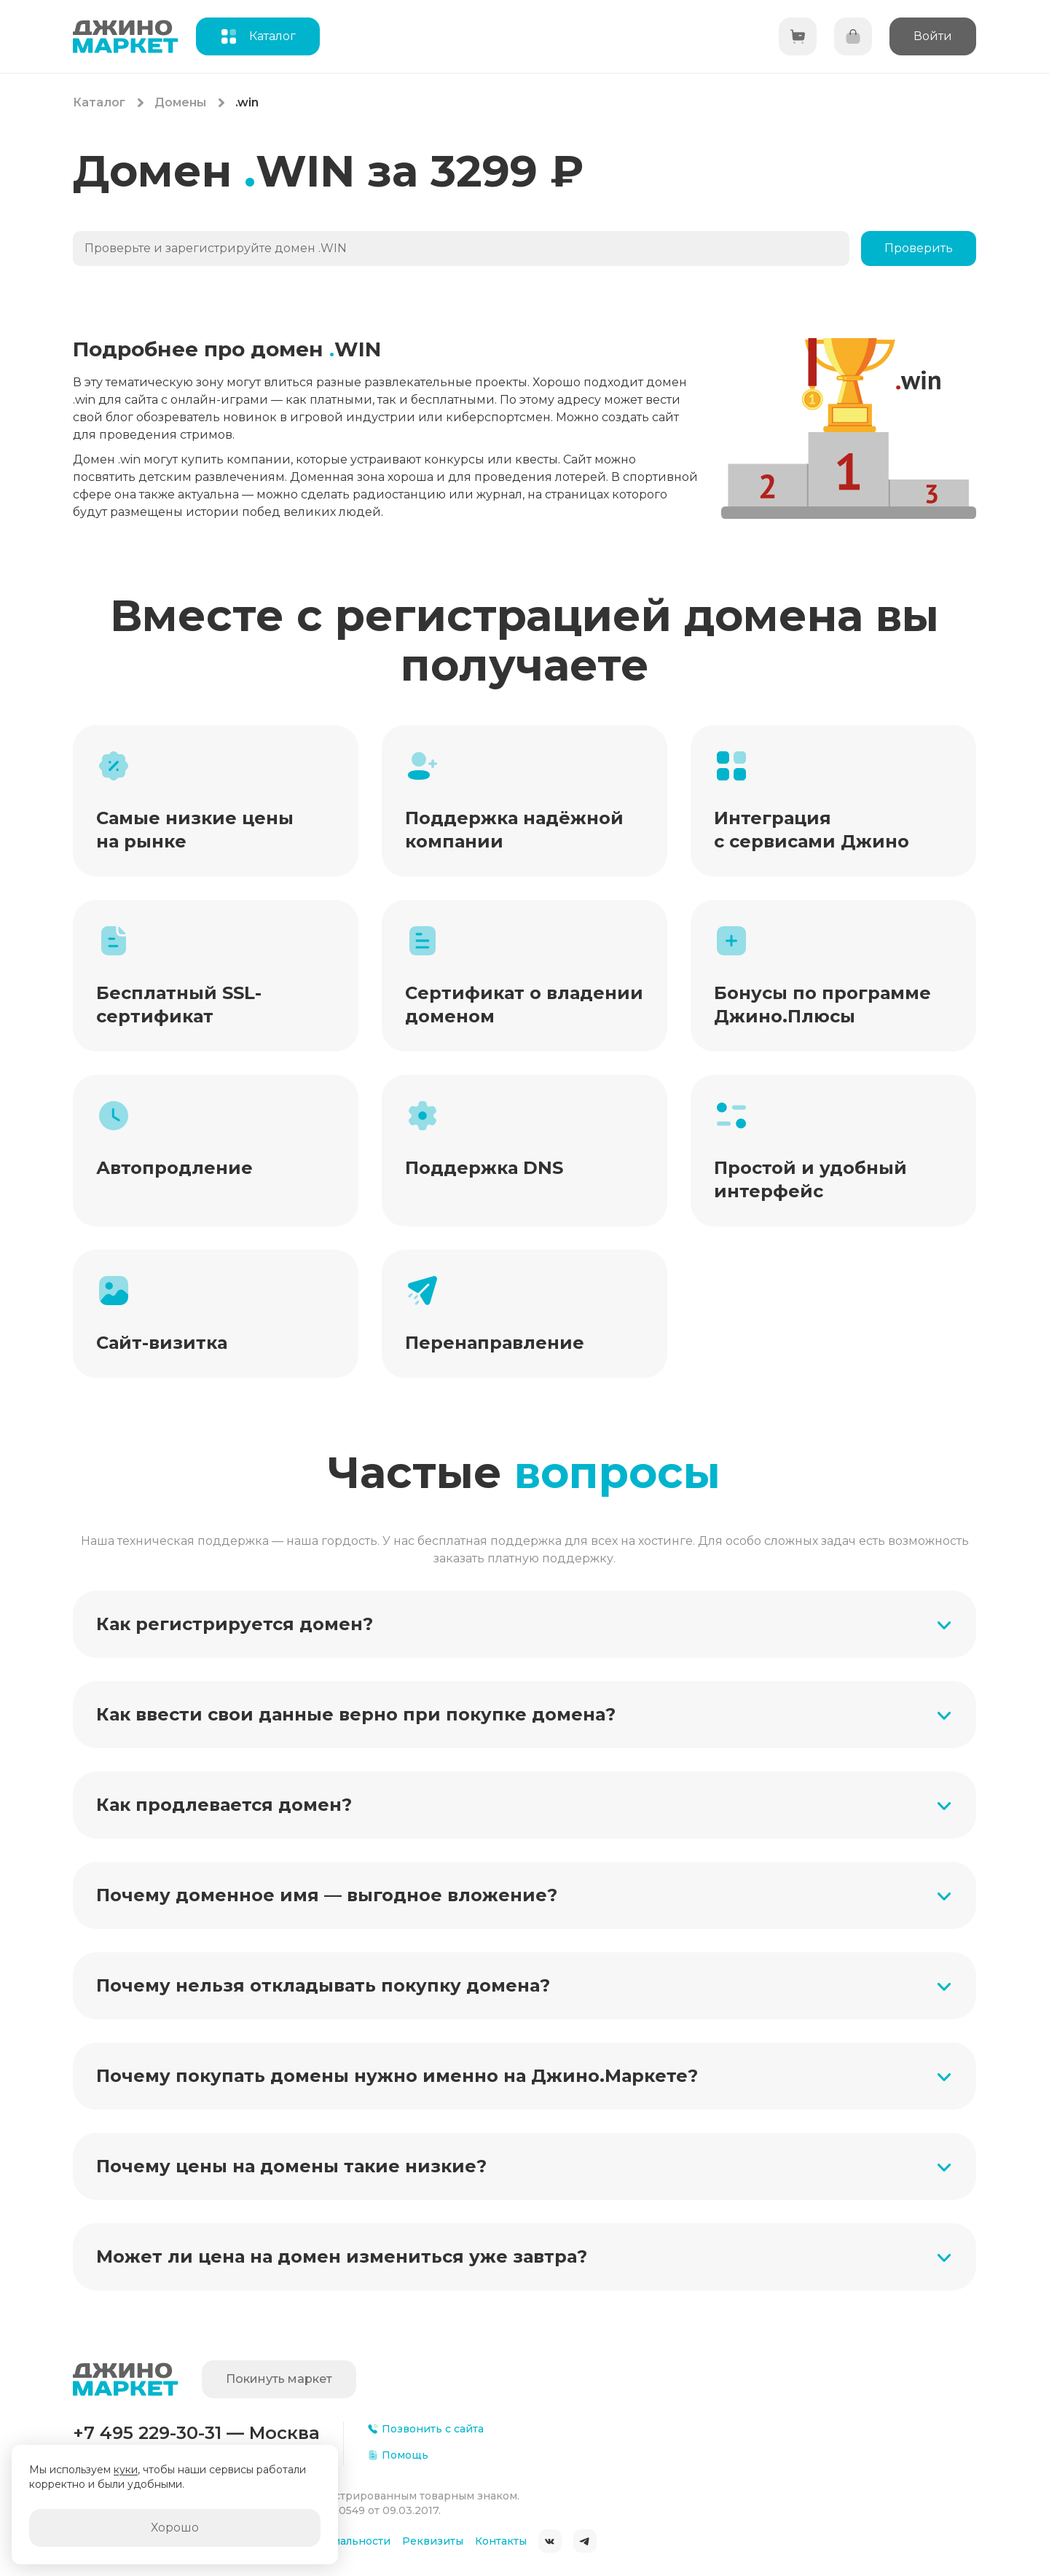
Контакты (501, 2541)
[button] (524, 1624)
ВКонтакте (550, 2541)
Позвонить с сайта (425, 2428)
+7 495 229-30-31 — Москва (196, 2432)
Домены (180, 102)
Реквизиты (432, 2541)
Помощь (397, 2455)
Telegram (585, 2541)
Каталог (99, 102)
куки (126, 2469)
